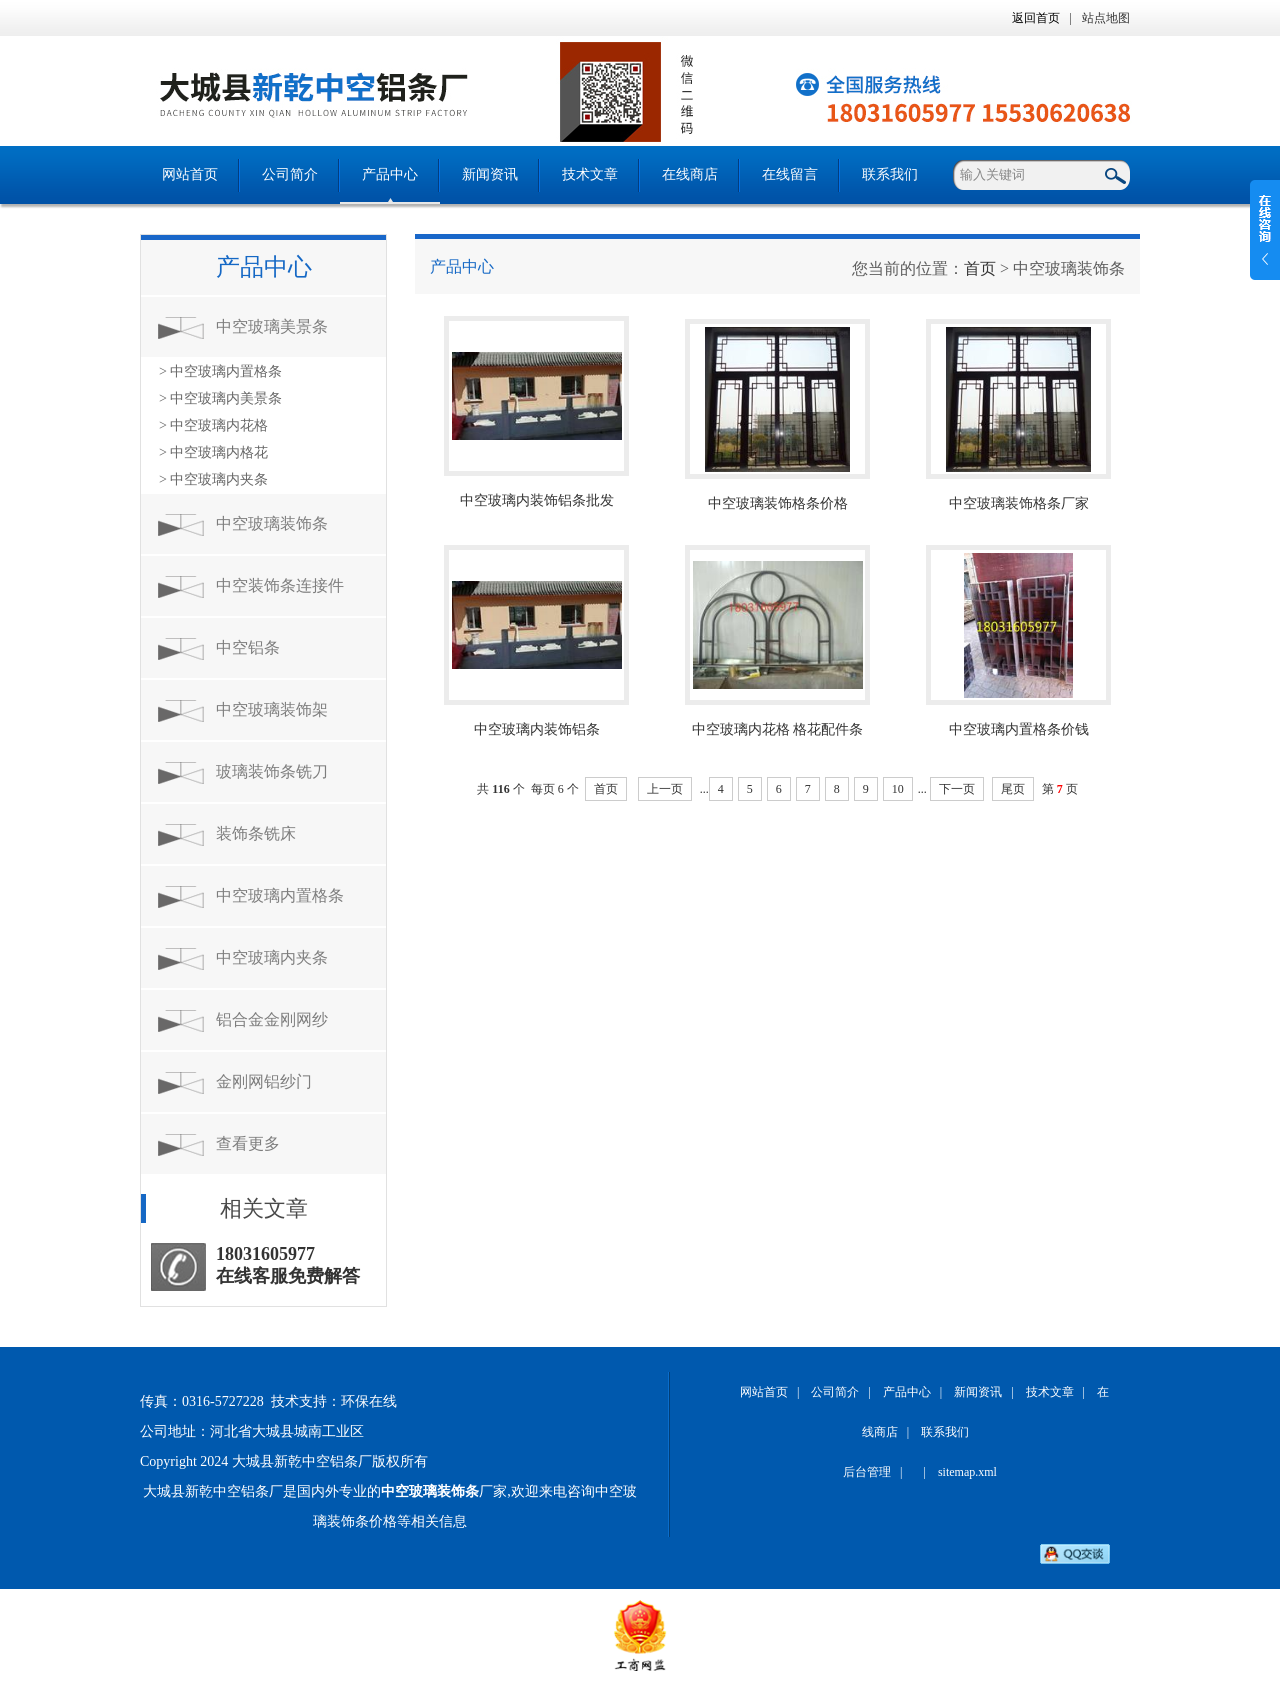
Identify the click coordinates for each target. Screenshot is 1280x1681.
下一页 (957, 789)
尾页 (1013, 789)
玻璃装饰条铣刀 (272, 771)
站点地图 (1106, 18)
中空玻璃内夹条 (272, 957)
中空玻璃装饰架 (272, 709)
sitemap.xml (967, 1472)
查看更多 (248, 1143)
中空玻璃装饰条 (272, 523)
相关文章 (264, 1208)
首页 (980, 268)
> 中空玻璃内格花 (213, 452)
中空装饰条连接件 (280, 585)
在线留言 (790, 174)
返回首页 (1036, 18)
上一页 (665, 789)
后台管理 (867, 1472)
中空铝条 (248, 647)
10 (898, 789)
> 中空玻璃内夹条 (213, 479)
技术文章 (590, 174)
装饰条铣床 (256, 833)
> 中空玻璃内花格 (213, 425)
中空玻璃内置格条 (280, 895)
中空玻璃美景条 (272, 326)
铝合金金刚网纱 (272, 1019)
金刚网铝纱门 (264, 1081)
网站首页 (190, 174)
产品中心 (390, 174)
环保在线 (369, 1401)
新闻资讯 (490, 174)
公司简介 (290, 174)
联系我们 (890, 174)
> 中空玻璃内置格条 (220, 371)
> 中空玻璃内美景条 (220, 398)
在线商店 (690, 174)
